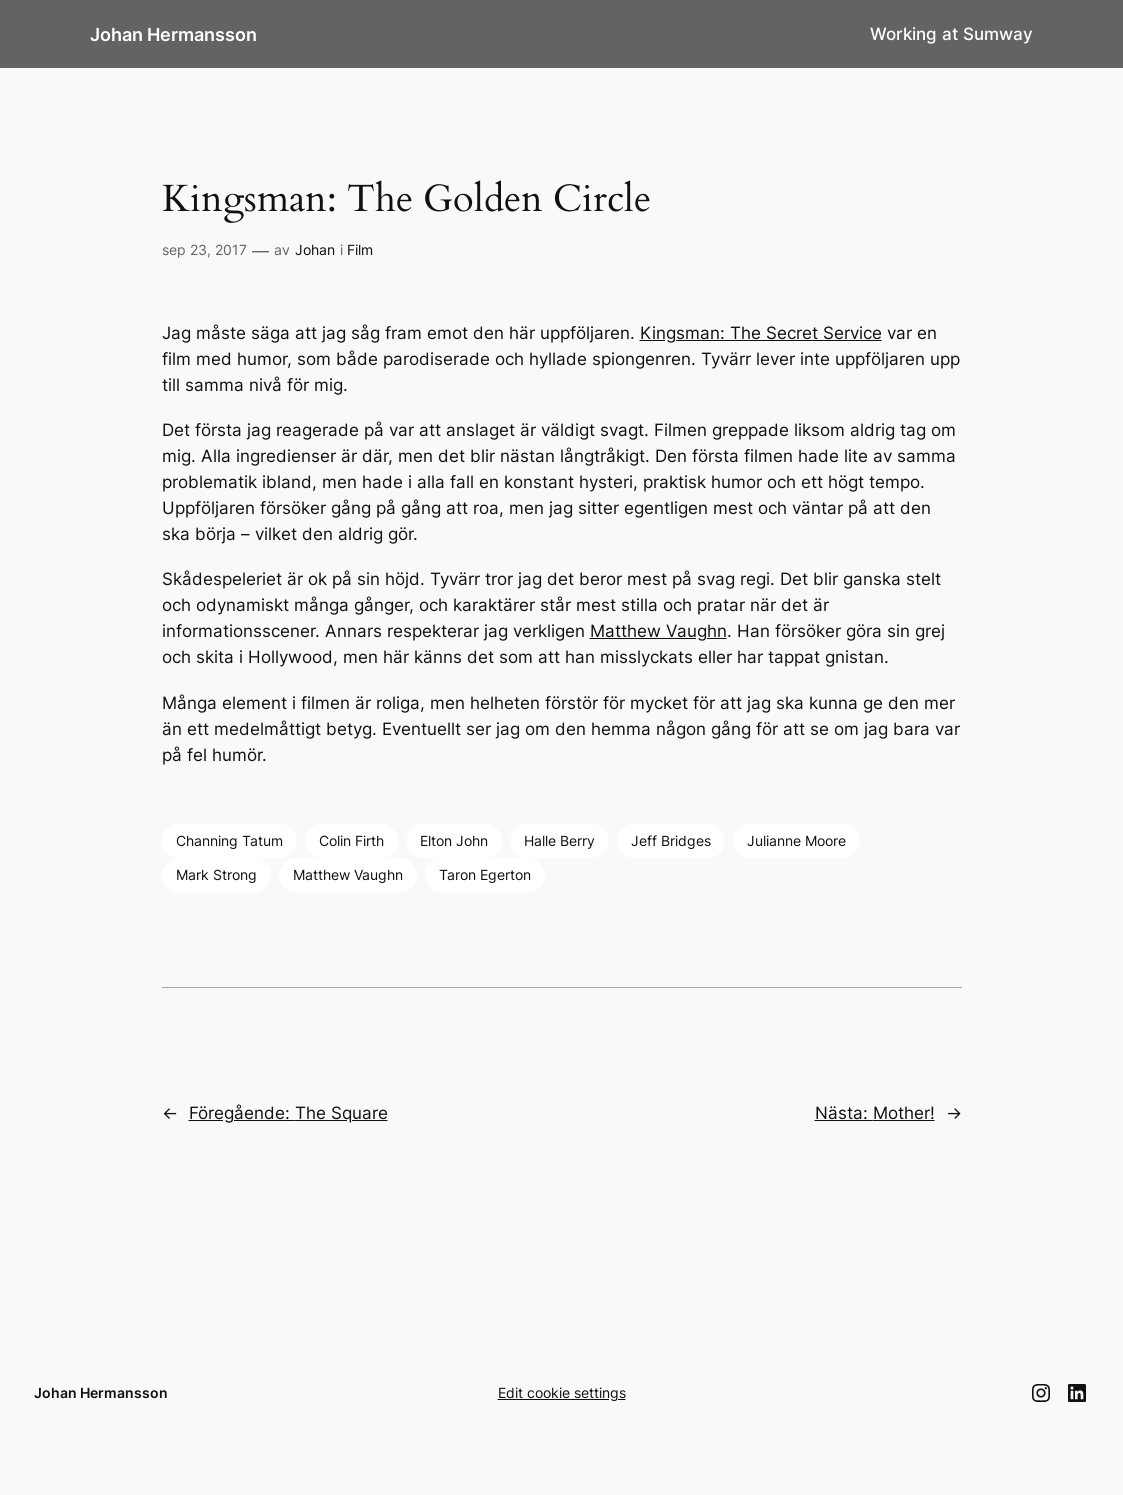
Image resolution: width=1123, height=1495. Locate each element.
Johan (315, 249)
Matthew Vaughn (658, 631)
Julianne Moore (796, 840)
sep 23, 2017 (204, 249)
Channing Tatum (229, 840)
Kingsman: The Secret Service (761, 333)
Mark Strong (216, 874)
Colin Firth (351, 840)
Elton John (454, 840)
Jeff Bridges (671, 840)
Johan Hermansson (173, 34)
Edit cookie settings (562, 1392)
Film (360, 249)
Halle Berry (559, 840)
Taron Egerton (485, 874)
